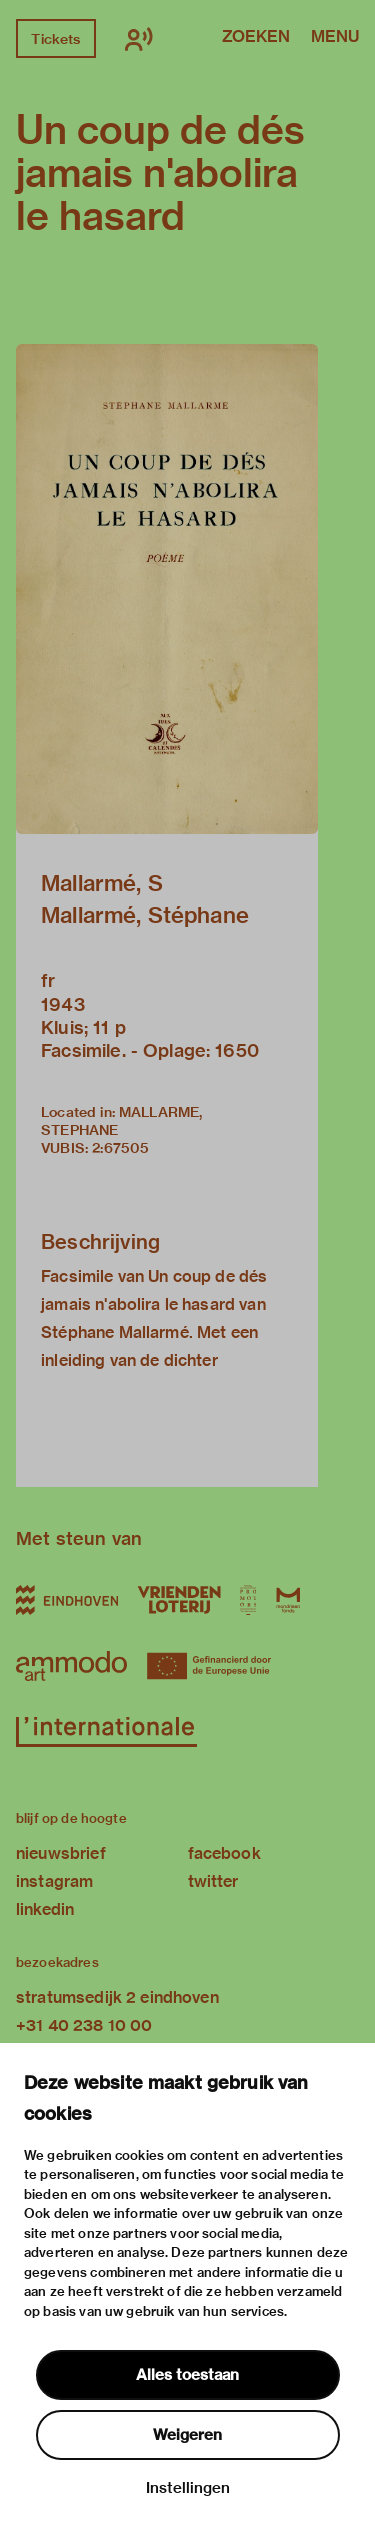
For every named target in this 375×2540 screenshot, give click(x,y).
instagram (54, 1881)
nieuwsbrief (61, 1853)
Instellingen (188, 2488)
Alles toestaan (187, 2375)
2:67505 (120, 1148)
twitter (213, 1881)
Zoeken (256, 38)
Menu (335, 38)
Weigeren (187, 2435)
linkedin (45, 1909)
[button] (167, 589)
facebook (224, 1853)
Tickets (55, 39)
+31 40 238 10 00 (84, 2025)
